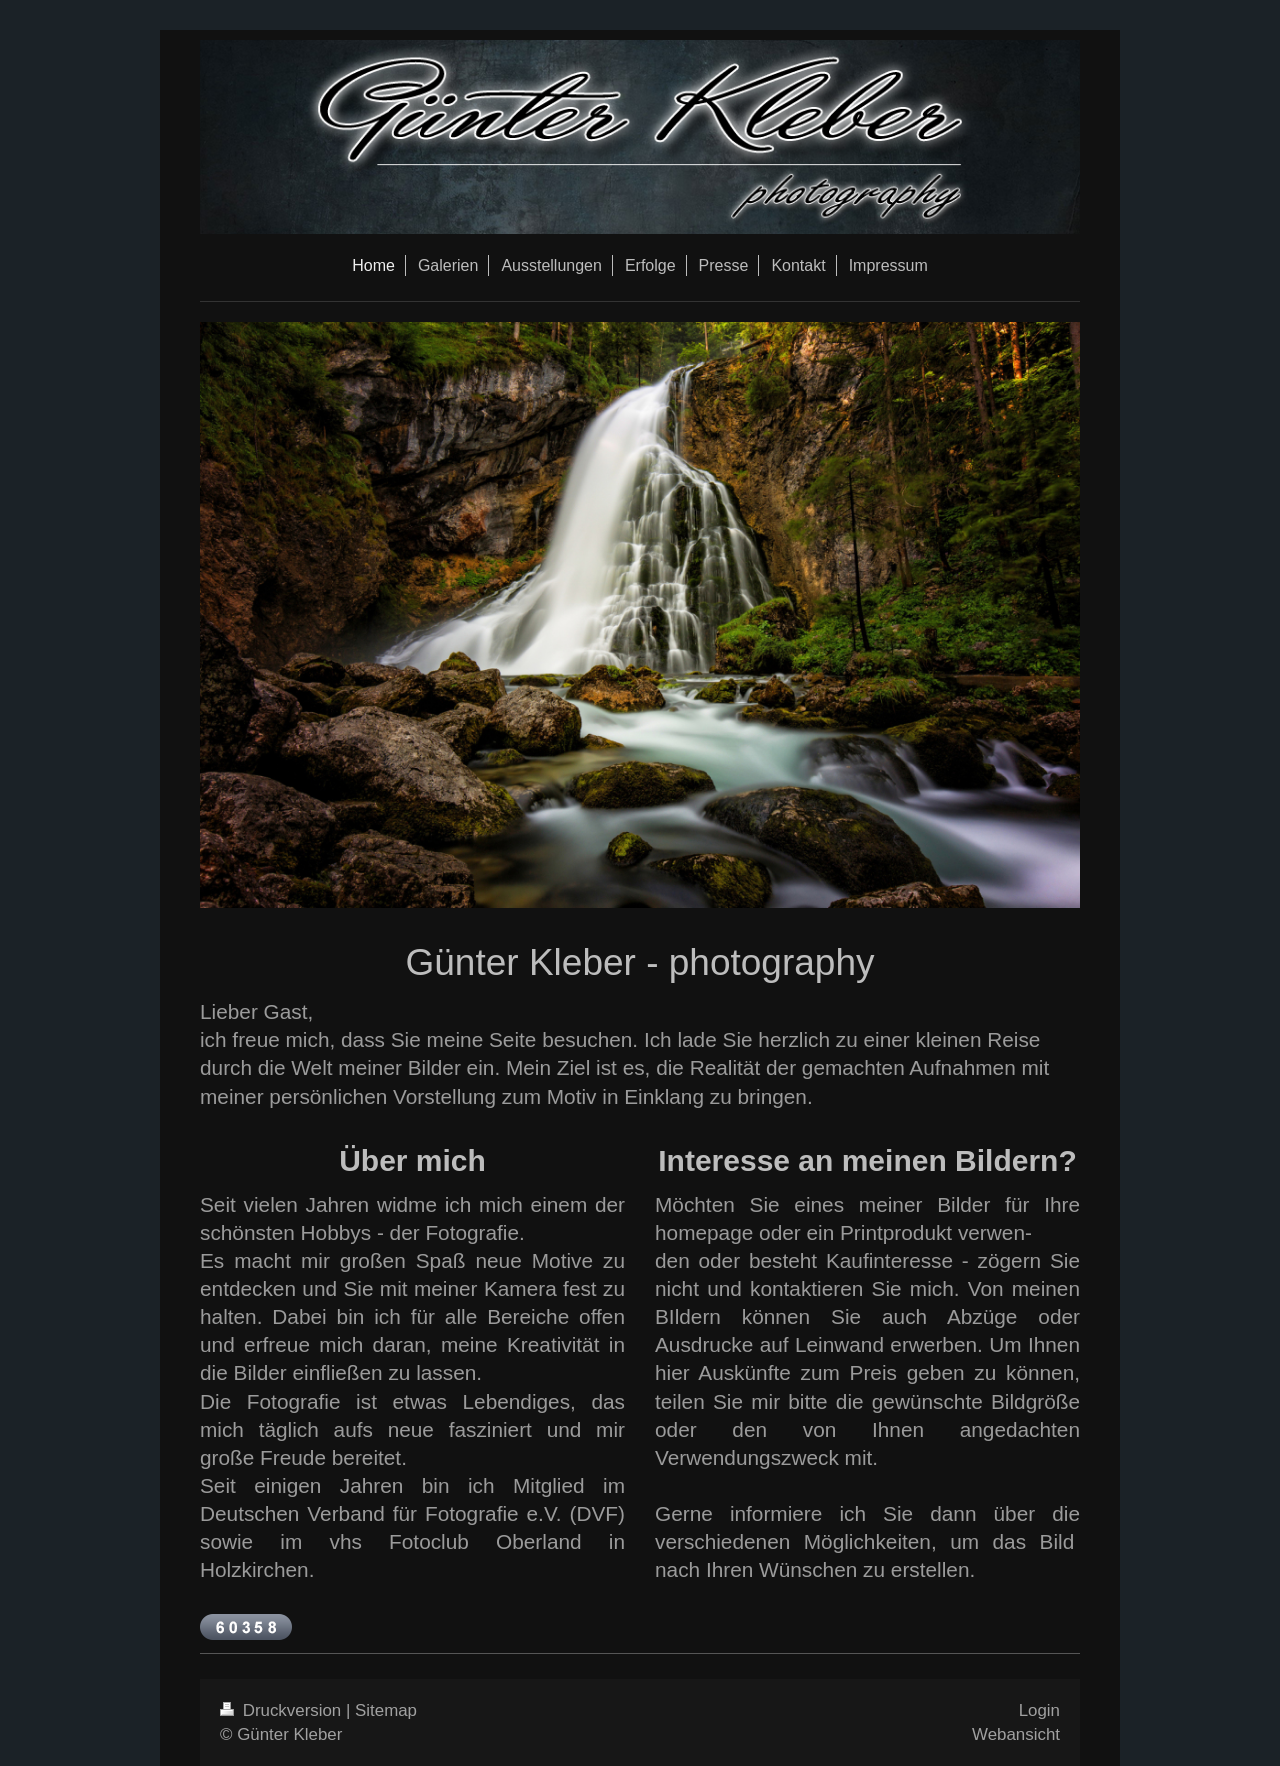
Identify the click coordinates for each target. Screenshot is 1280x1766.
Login (1039, 1710)
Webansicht (1016, 1734)
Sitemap (386, 1710)
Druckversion (283, 1710)
